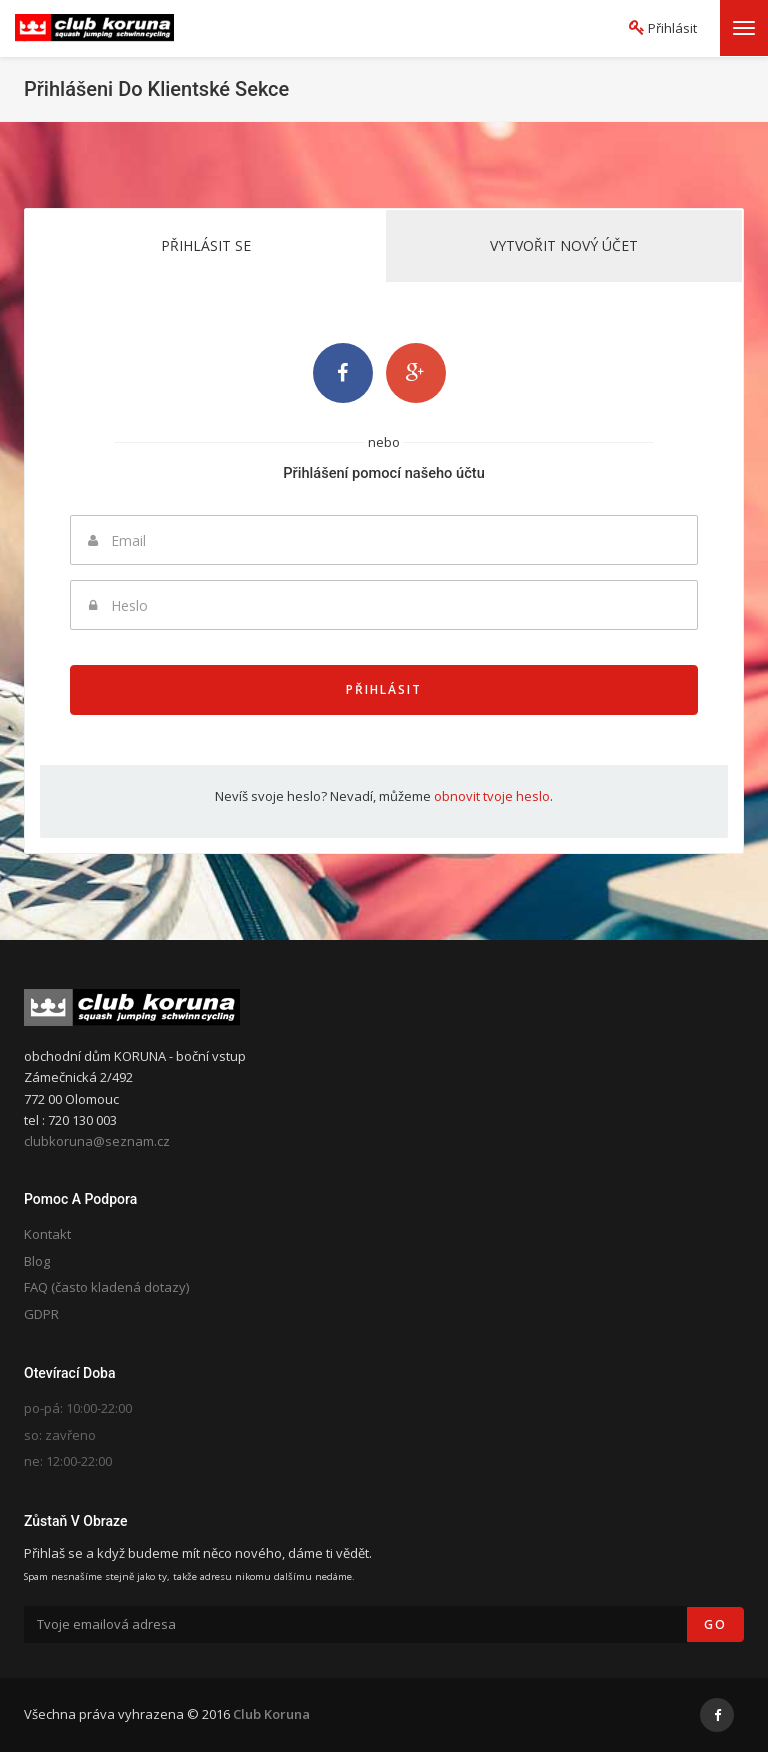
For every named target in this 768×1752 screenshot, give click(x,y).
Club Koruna (271, 1714)
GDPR (41, 1314)
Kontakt (47, 1234)
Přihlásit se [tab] (206, 245)
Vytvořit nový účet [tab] (564, 245)
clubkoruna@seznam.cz (97, 1141)
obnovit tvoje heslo (492, 796)
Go (715, 1624)
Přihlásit (384, 689)
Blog (37, 1261)
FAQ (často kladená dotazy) (106, 1287)
